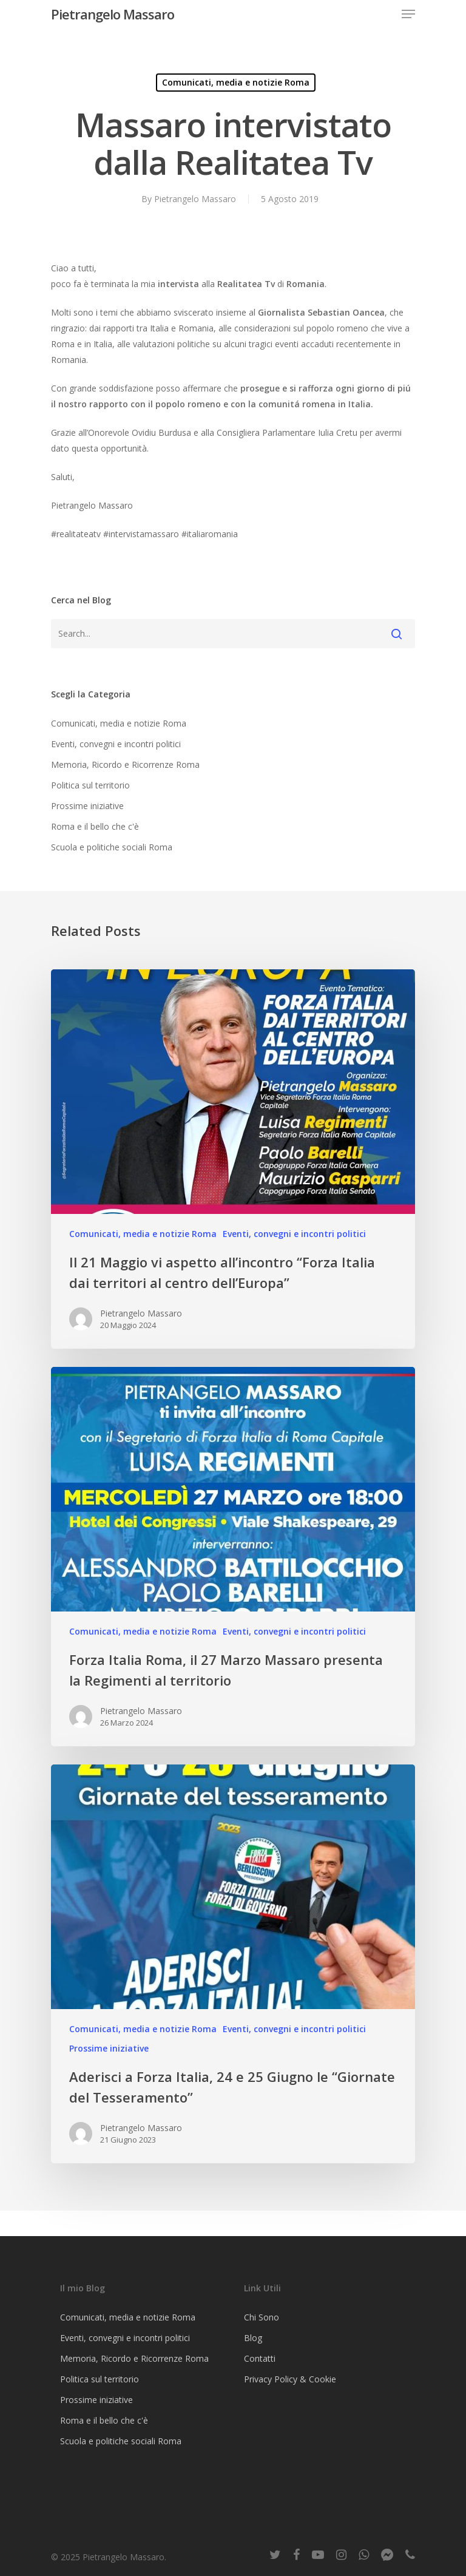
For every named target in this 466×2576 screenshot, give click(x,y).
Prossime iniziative (87, 806)
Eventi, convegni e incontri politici (116, 744)
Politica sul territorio (90, 785)
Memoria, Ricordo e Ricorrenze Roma (125, 764)
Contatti (259, 2358)
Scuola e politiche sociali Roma (111, 847)
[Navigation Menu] (408, 14)
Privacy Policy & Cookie (290, 2379)
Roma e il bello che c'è (95, 826)
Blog (253, 2338)
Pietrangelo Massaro (112, 14)
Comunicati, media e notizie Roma (235, 82)
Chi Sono (261, 2317)
